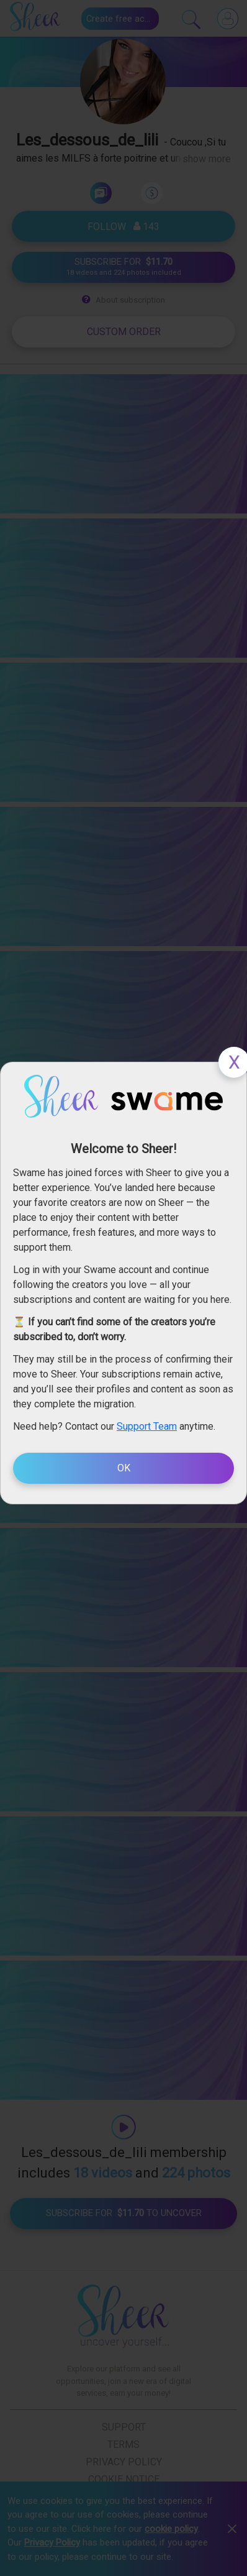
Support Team (147, 1426)
